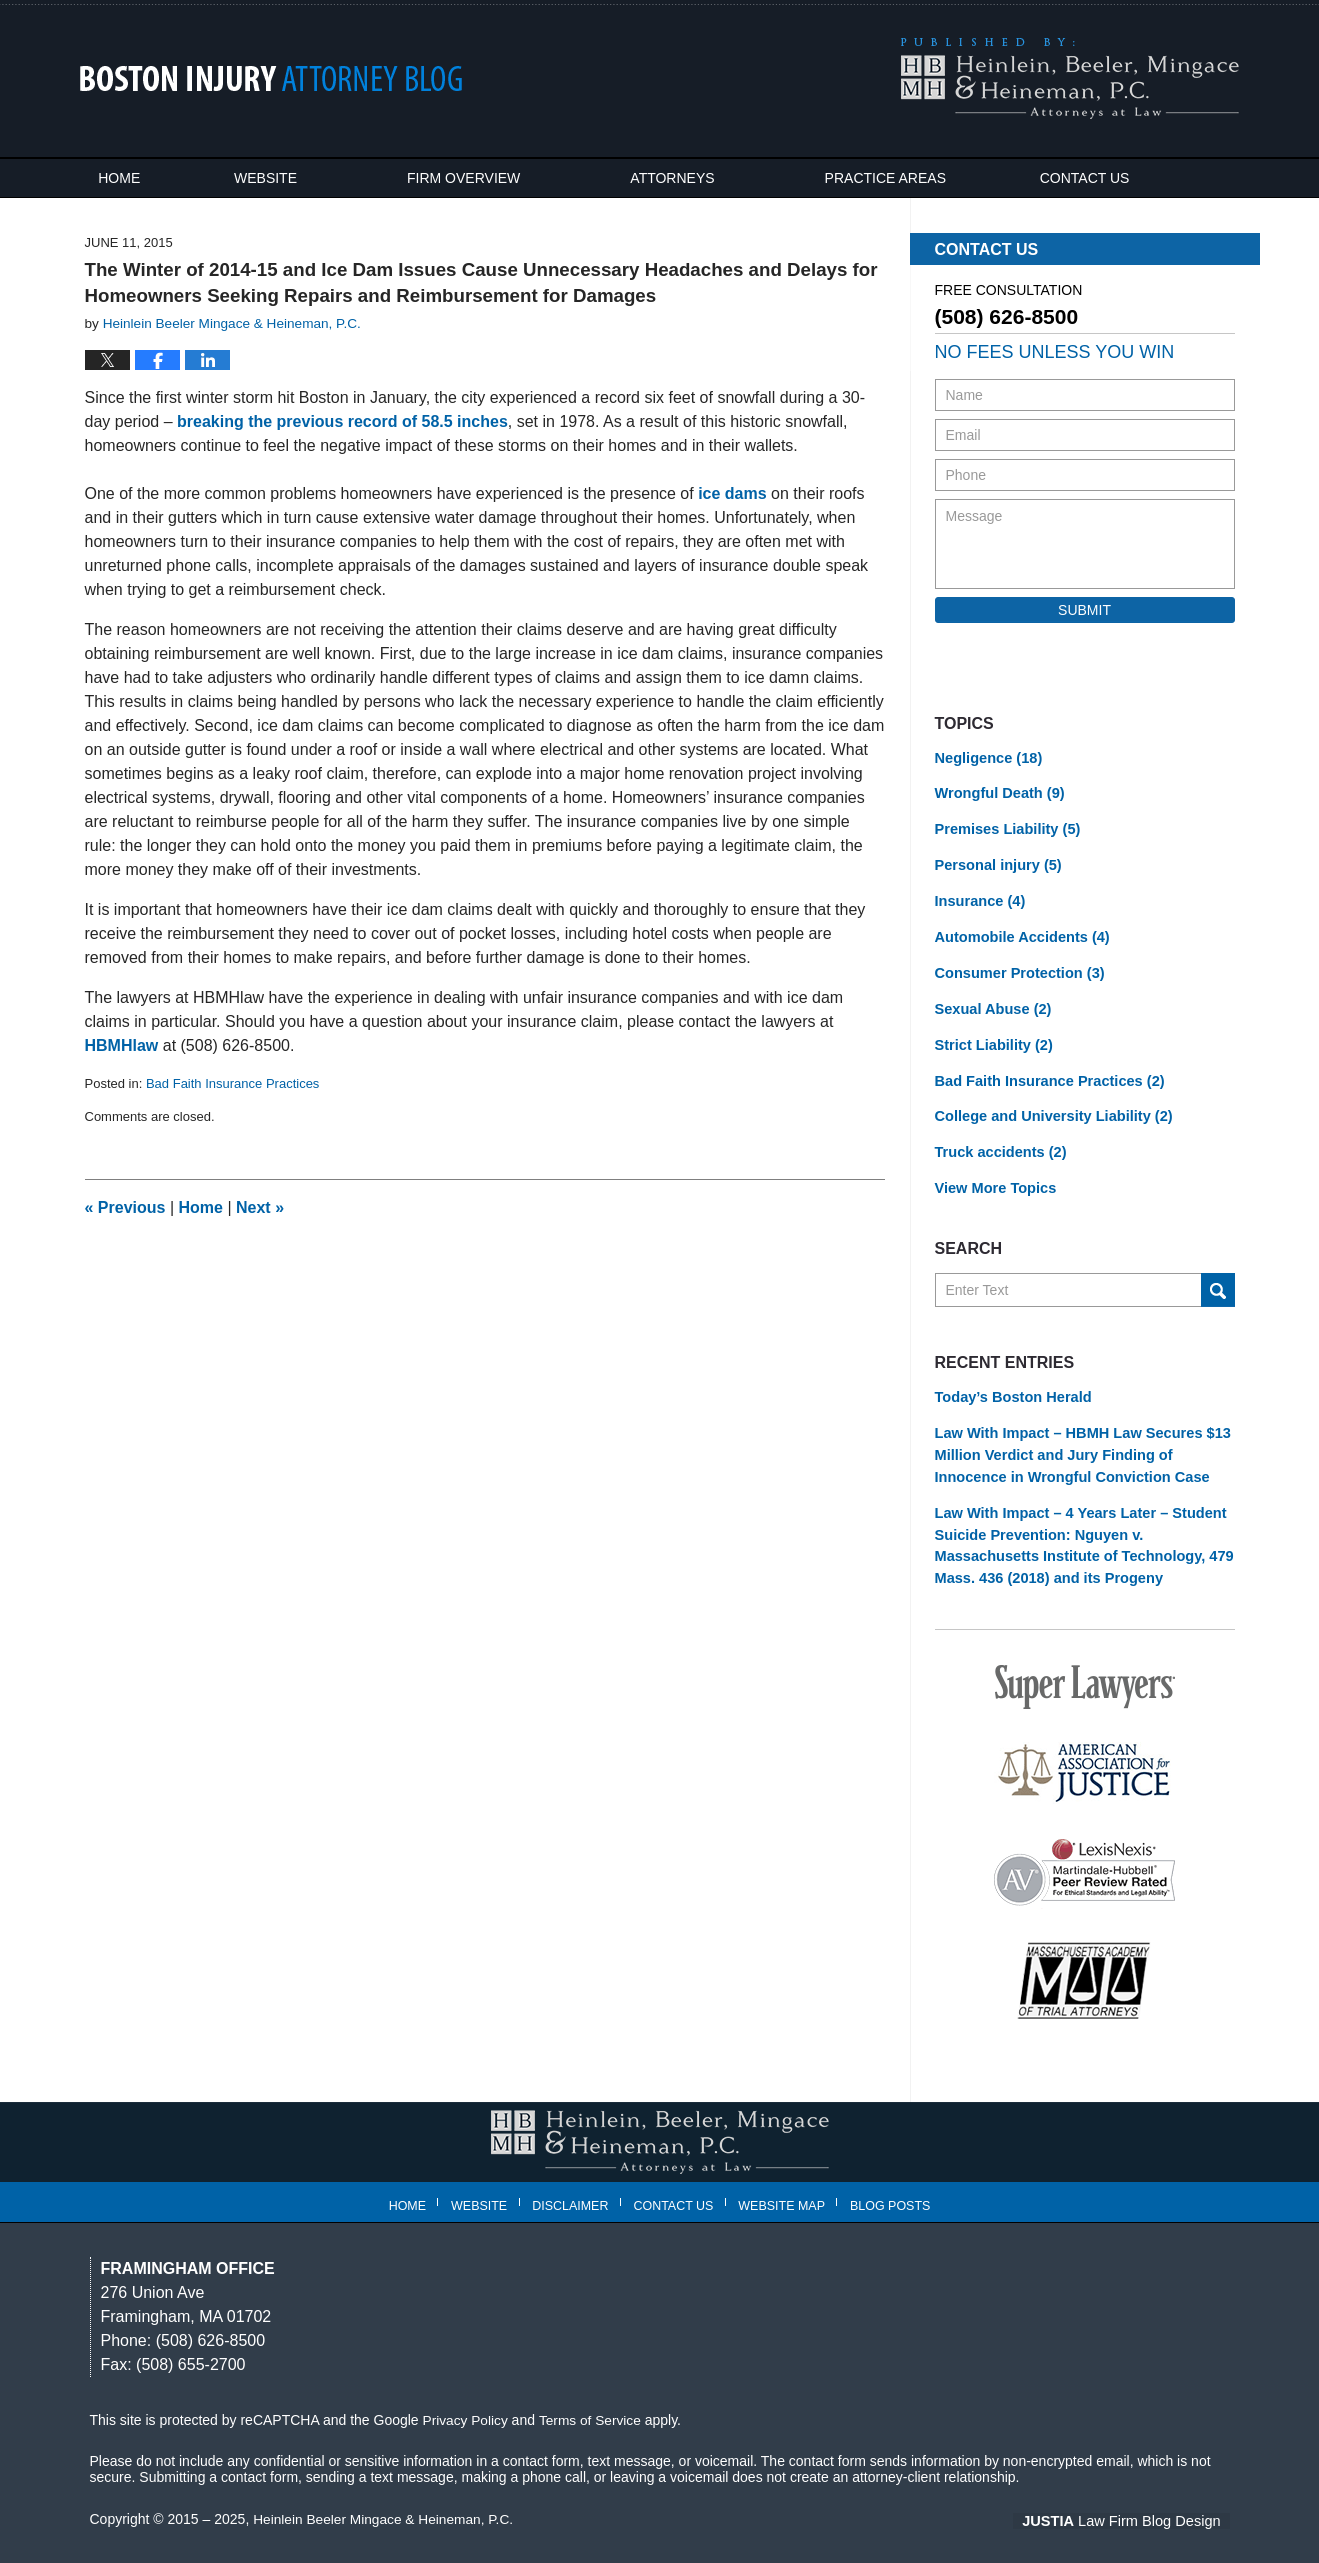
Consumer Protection (1016, 968)
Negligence (987, 758)
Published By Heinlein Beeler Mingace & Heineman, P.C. (1069, 78)
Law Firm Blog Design (1134, 2502)
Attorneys (705, 178)
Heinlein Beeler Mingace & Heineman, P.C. (386, 2500)
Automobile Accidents (1019, 933)
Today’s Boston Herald (1010, 1386)
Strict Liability (992, 1038)
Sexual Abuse (991, 1003)
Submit (1084, 610)
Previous (125, 1207)
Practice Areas (917, 178)
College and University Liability (1049, 1108)
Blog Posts (892, 2183)
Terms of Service (593, 2402)
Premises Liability (1005, 828)
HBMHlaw (122, 1045)
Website (298, 178)
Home (136, 178)
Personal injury (996, 863)
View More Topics (993, 1178)
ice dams (732, 493)
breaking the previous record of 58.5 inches (342, 421)
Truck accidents (998, 1143)
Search (1218, 1279)
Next (260, 1207)
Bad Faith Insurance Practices (232, 1083)
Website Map (785, 2183)
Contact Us (1133, 178)
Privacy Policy (466, 2402)
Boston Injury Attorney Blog (271, 78)
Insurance (978, 898)
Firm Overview (496, 178)
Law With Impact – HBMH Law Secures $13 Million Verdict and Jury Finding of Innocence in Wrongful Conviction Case (1077, 1442)
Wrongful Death (997, 793)
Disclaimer (574, 2183)
